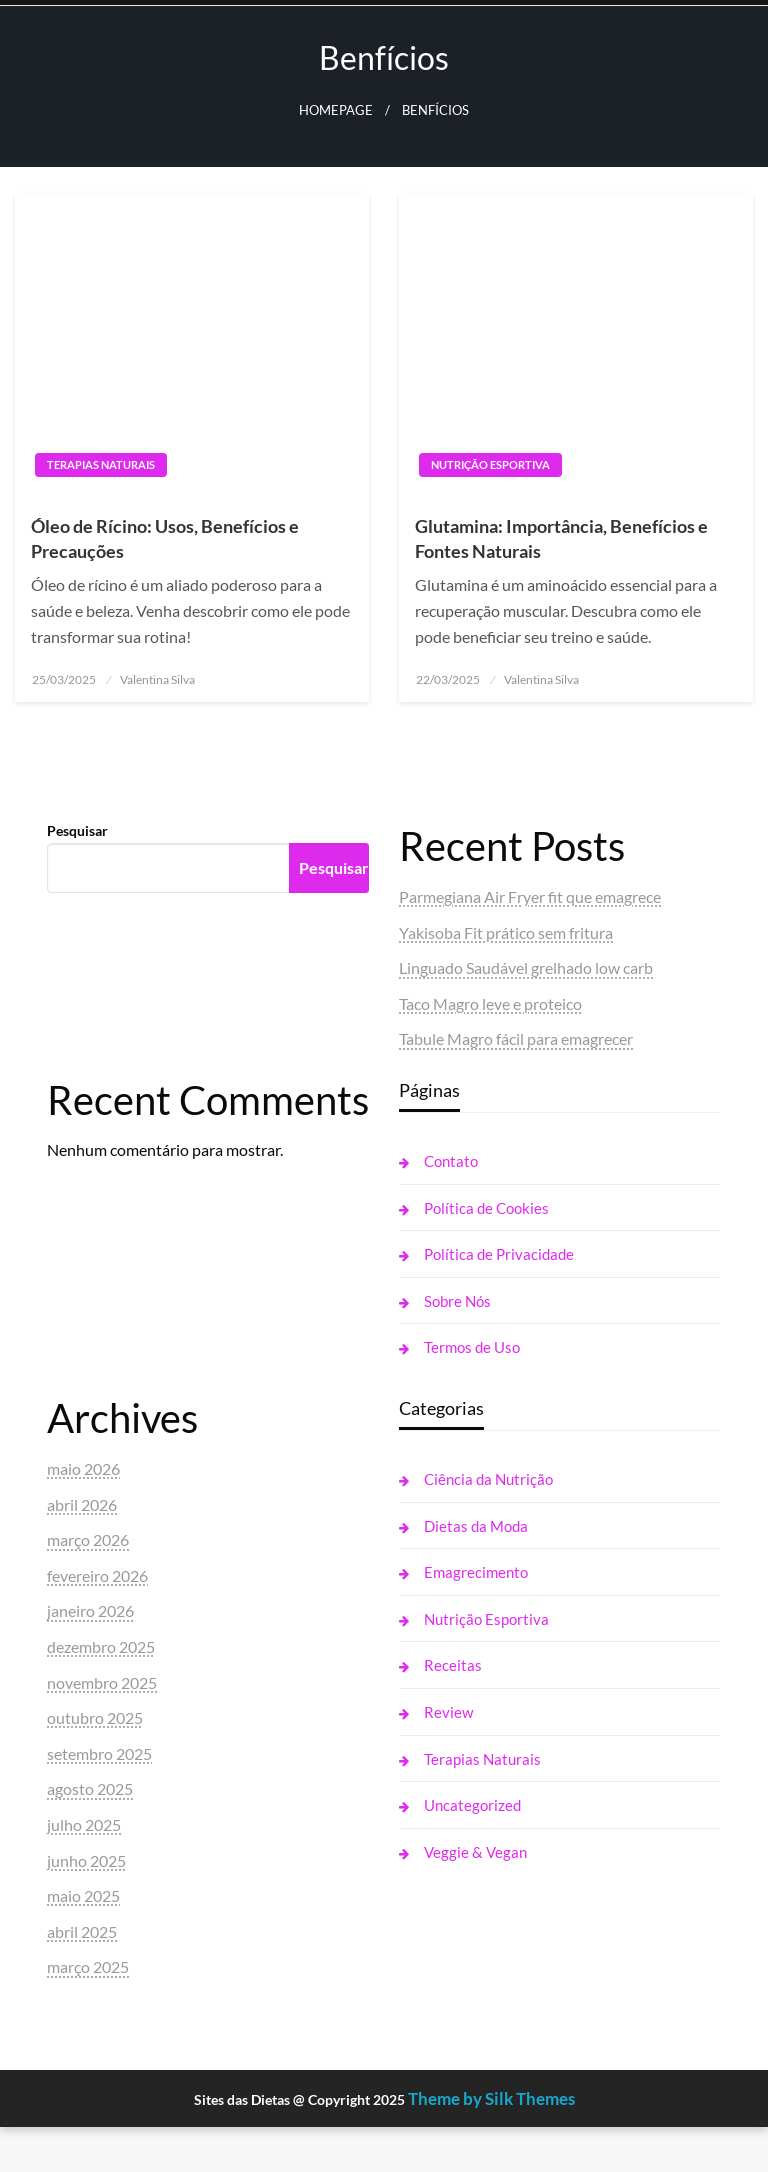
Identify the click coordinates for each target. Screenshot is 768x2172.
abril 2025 (82, 1931)
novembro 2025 (102, 1682)
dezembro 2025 (101, 1646)
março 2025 (88, 1966)
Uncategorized (472, 1805)
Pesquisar (77, 830)
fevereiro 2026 (97, 1575)
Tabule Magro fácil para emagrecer (516, 1038)
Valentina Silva (157, 679)
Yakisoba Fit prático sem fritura (506, 932)
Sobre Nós (457, 1301)
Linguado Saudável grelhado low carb (526, 967)
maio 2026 (83, 1468)
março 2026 (88, 1539)
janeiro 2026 (90, 1610)
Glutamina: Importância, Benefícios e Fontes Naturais (561, 538)
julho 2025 (84, 1824)
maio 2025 (83, 1895)
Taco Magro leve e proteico (490, 1003)
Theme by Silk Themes (491, 2098)
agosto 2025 (90, 1788)
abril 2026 (82, 1504)
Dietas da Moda (476, 1526)
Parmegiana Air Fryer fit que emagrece (530, 896)
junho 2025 (86, 1860)
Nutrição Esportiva (490, 464)
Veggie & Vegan (475, 1852)
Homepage (336, 110)
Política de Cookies (486, 1208)
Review (448, 1712)
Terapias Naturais (101, 464)
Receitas (453, 1665)
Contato (451, 1161)
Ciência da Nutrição (488, 1479)
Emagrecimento (476, 1572)
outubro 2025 (95, 1717)
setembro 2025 (99, 1753)
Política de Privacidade (499, 1254)
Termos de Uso (472, 1347)
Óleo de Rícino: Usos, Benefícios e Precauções (165, 538)
